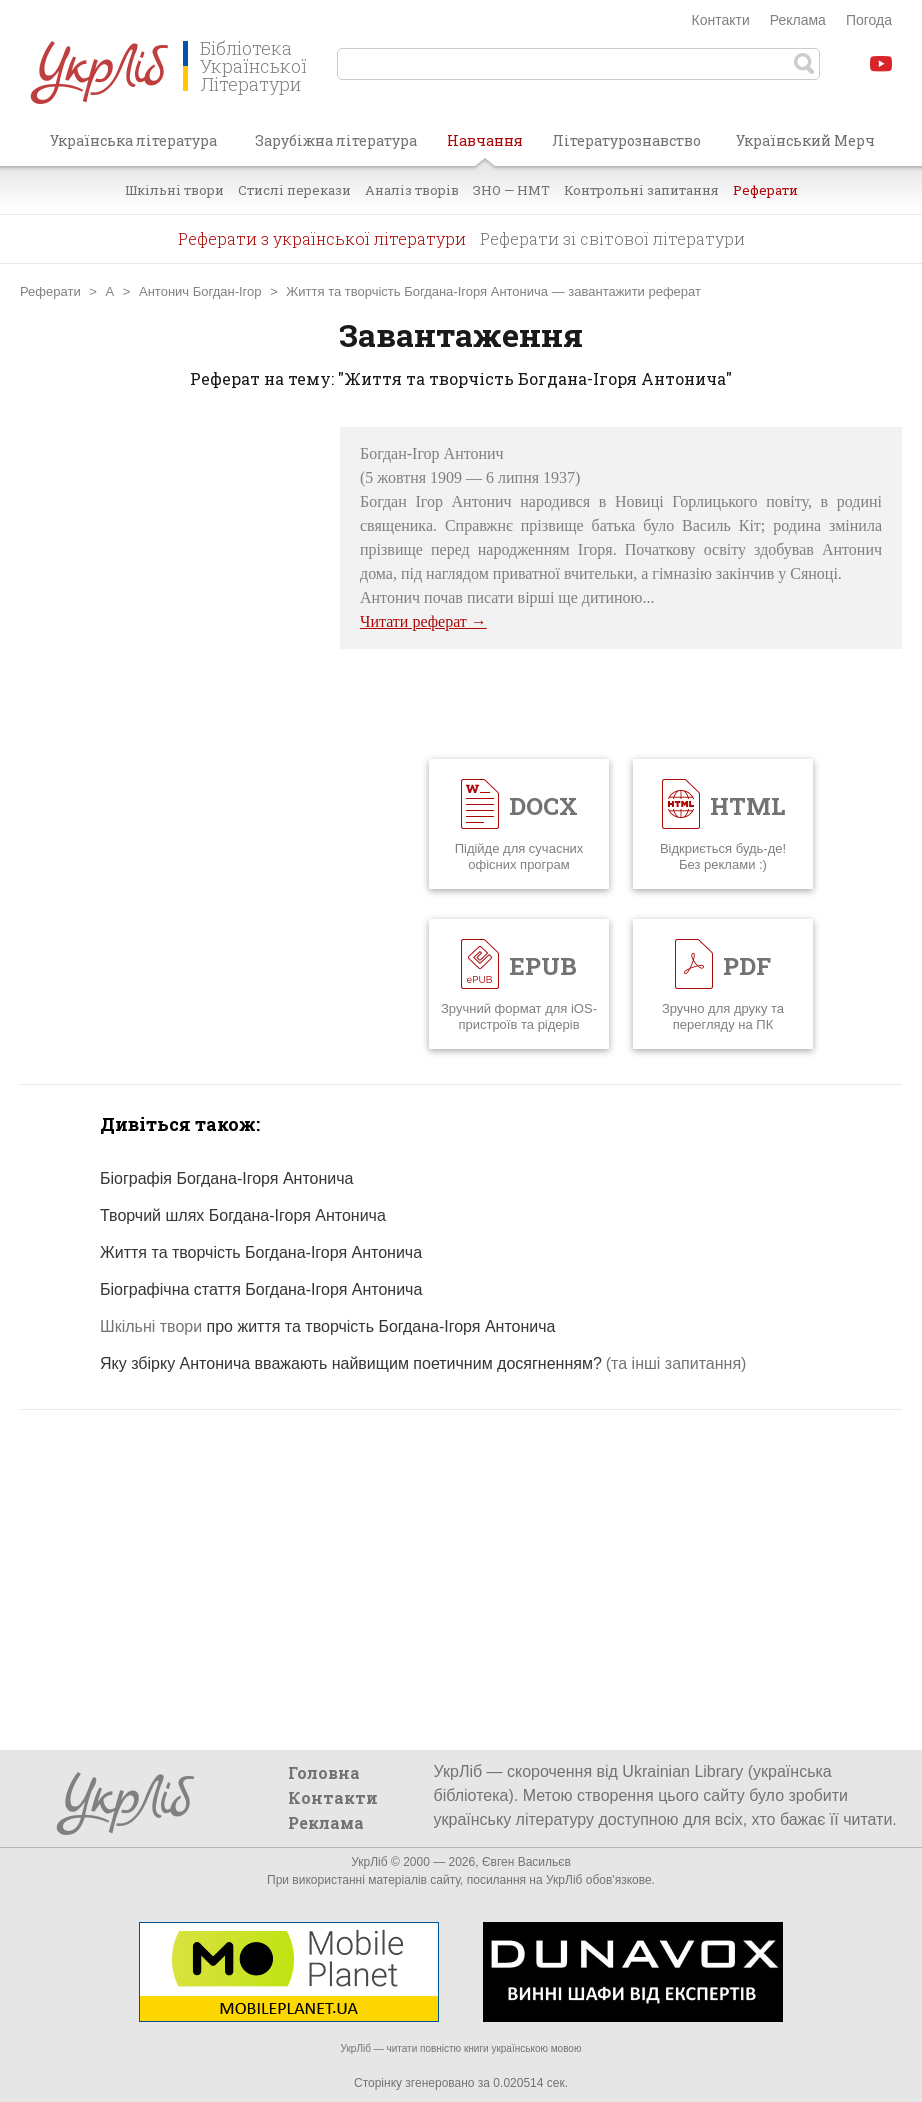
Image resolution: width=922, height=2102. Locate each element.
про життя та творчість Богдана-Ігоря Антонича (327, 1326)
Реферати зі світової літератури (612, 238)
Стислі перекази (294, 190)
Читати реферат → (423, 621)
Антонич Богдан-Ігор (200, 291)
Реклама (798, 20)
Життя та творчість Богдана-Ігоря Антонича (417, 291)
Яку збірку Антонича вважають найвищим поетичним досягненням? (351, 1363)
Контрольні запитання (641, 190)
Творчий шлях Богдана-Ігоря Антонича (243, 1215)
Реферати (765, 190)
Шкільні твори (174, 190)
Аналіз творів (412, 190)
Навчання (485, 148)
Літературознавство (626, 140)
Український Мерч (805, 140)
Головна (324, 1772)
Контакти (721, 20)
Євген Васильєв (526, 1862)
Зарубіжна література (336, 140)
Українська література (133, 140)
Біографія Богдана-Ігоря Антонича (226, 1178)
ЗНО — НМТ (511, 190)
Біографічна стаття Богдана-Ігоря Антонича (261, 1289)
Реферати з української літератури (322, 238)
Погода (869, 20)
